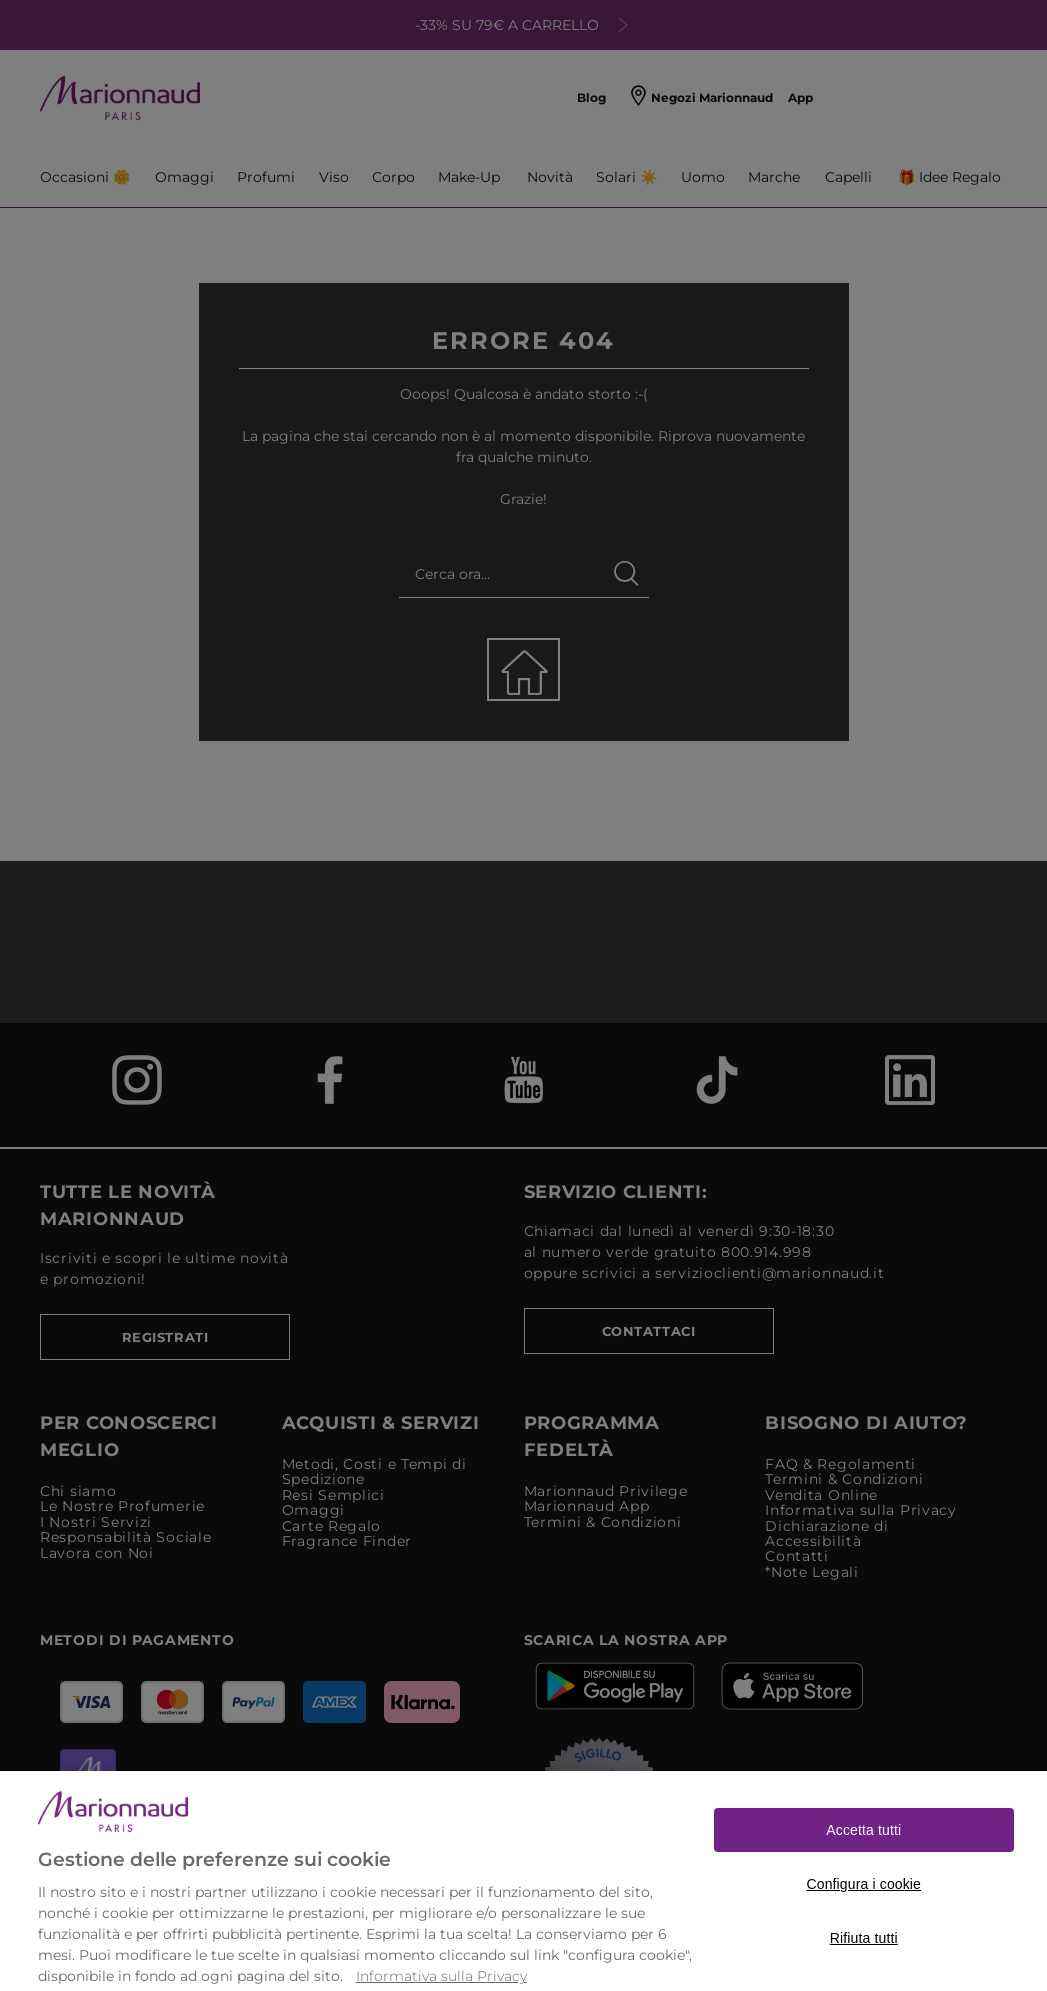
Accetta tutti (863, 1855)
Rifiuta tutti (864, 1963)
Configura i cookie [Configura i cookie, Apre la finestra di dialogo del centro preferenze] (863, 1909)
